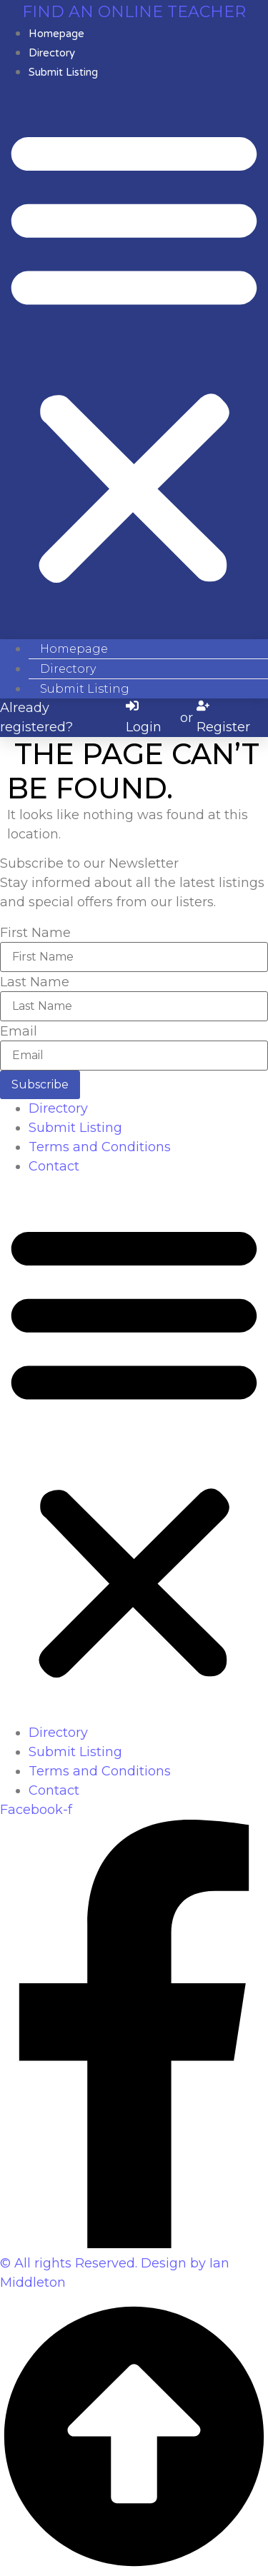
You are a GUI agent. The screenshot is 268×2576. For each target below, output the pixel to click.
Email (18, 1031)
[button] (134, 354)
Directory (58, 1108)
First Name (35, 932)
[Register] (230, 717)
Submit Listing (63, 72)
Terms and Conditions (100, 1147)
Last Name (34, 982)
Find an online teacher (134, 11)
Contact (54, 1166)
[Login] (151, 717)
